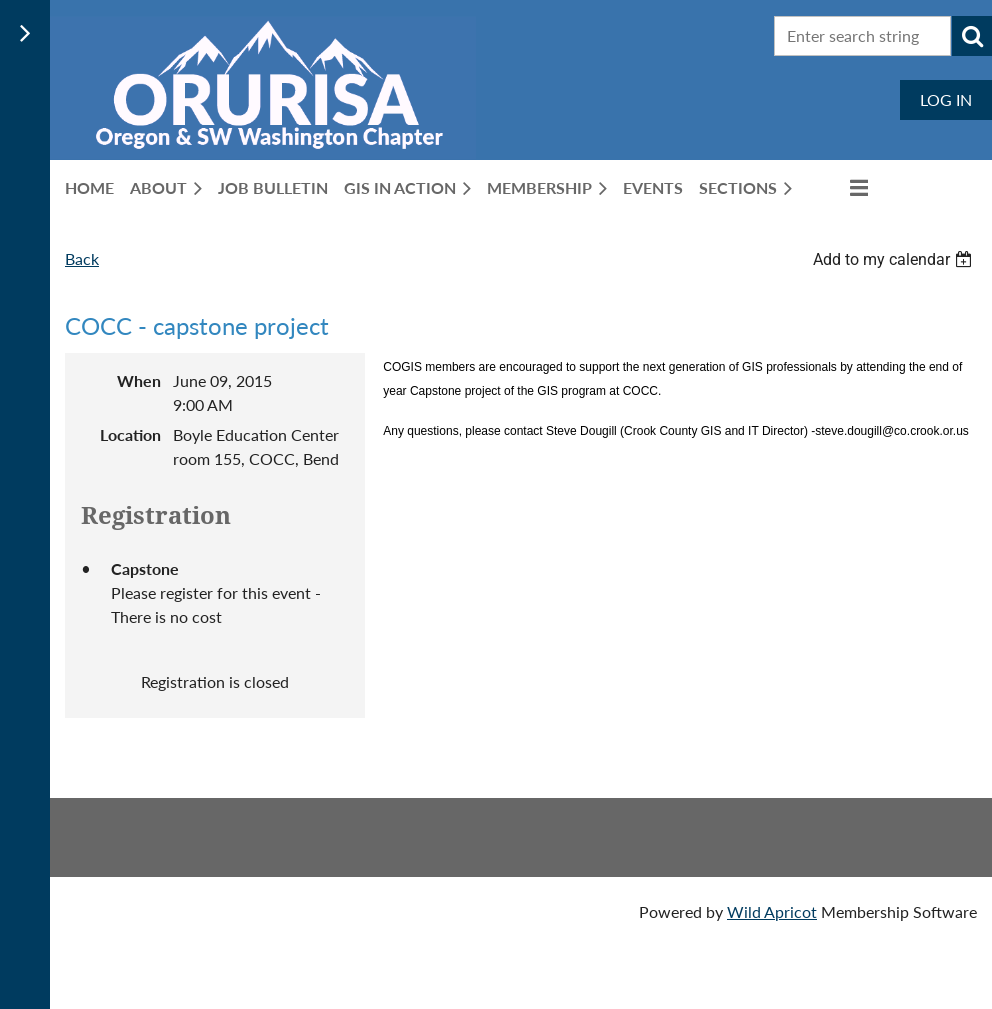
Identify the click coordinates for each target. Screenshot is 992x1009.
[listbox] (895, 259)
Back (82, 258)
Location (130, 434)
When (139, 380)
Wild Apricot (772, 911)
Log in (946, 99)
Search (972, 36)
